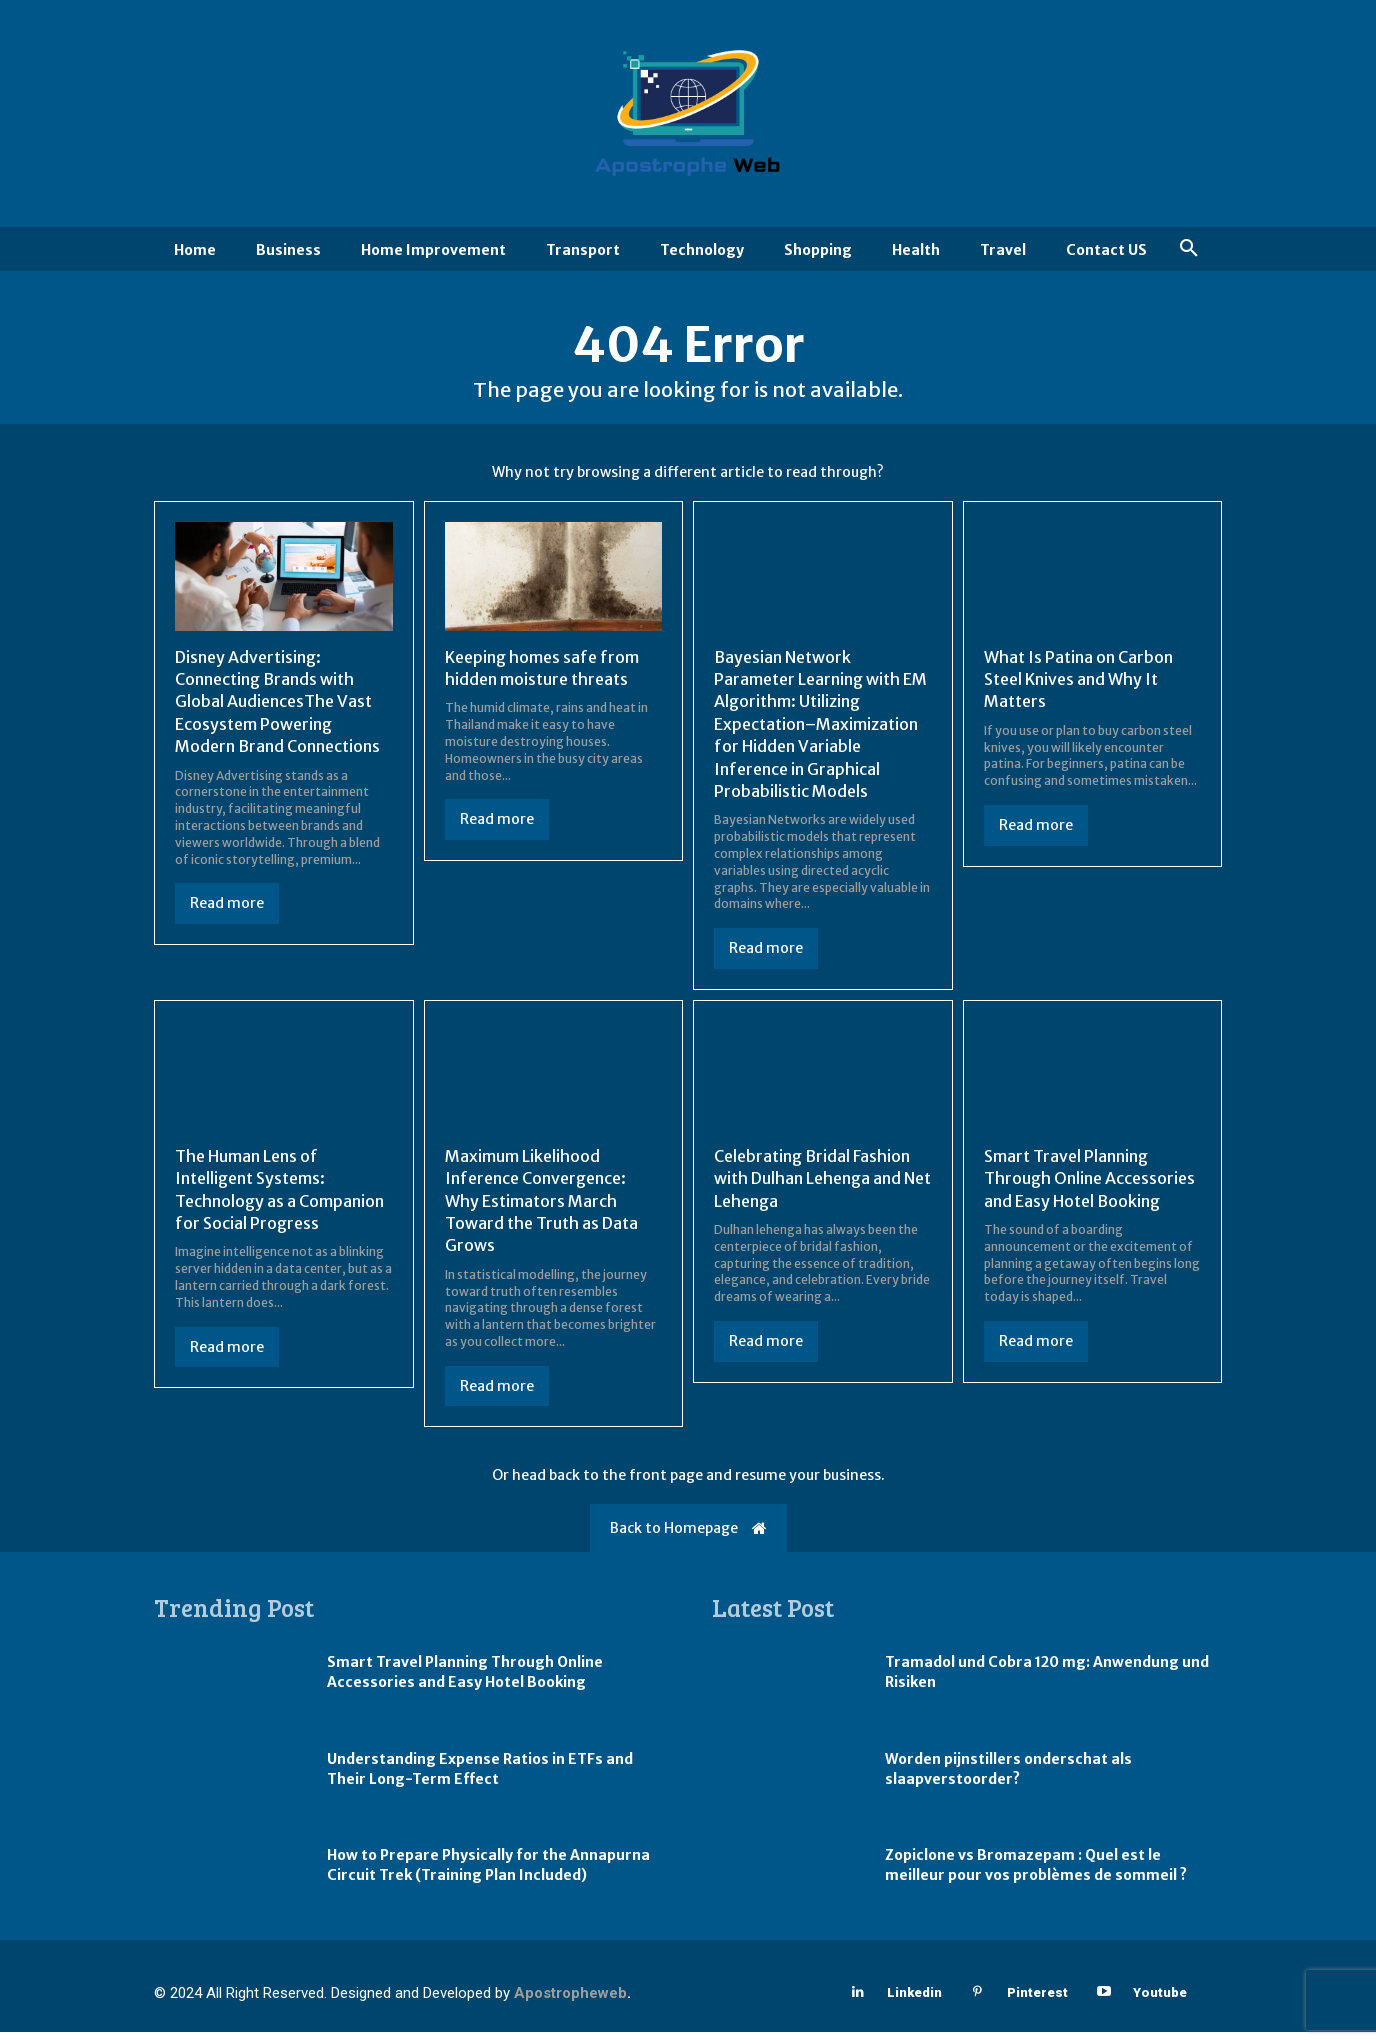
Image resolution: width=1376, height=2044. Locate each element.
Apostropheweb (570, 2005)
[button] (1189, 249)
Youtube (1160, 2003)
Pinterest (1037, 2003)
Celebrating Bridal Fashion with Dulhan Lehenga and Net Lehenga (822, 1189)
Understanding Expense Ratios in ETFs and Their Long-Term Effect (480, 1780)
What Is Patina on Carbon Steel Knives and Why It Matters (1078, 690)
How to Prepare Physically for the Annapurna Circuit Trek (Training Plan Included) (488, 1877)
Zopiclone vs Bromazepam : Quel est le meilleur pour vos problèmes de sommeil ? (1036, 1877)
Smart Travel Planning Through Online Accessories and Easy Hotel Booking (1089, 1189)
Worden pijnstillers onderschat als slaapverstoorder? (1008, 1780)
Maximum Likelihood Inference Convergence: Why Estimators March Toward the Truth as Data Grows (541, 1212)
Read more (227, 915)
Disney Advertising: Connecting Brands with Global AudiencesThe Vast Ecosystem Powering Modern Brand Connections (277, 713)
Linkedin (914, 2003)
